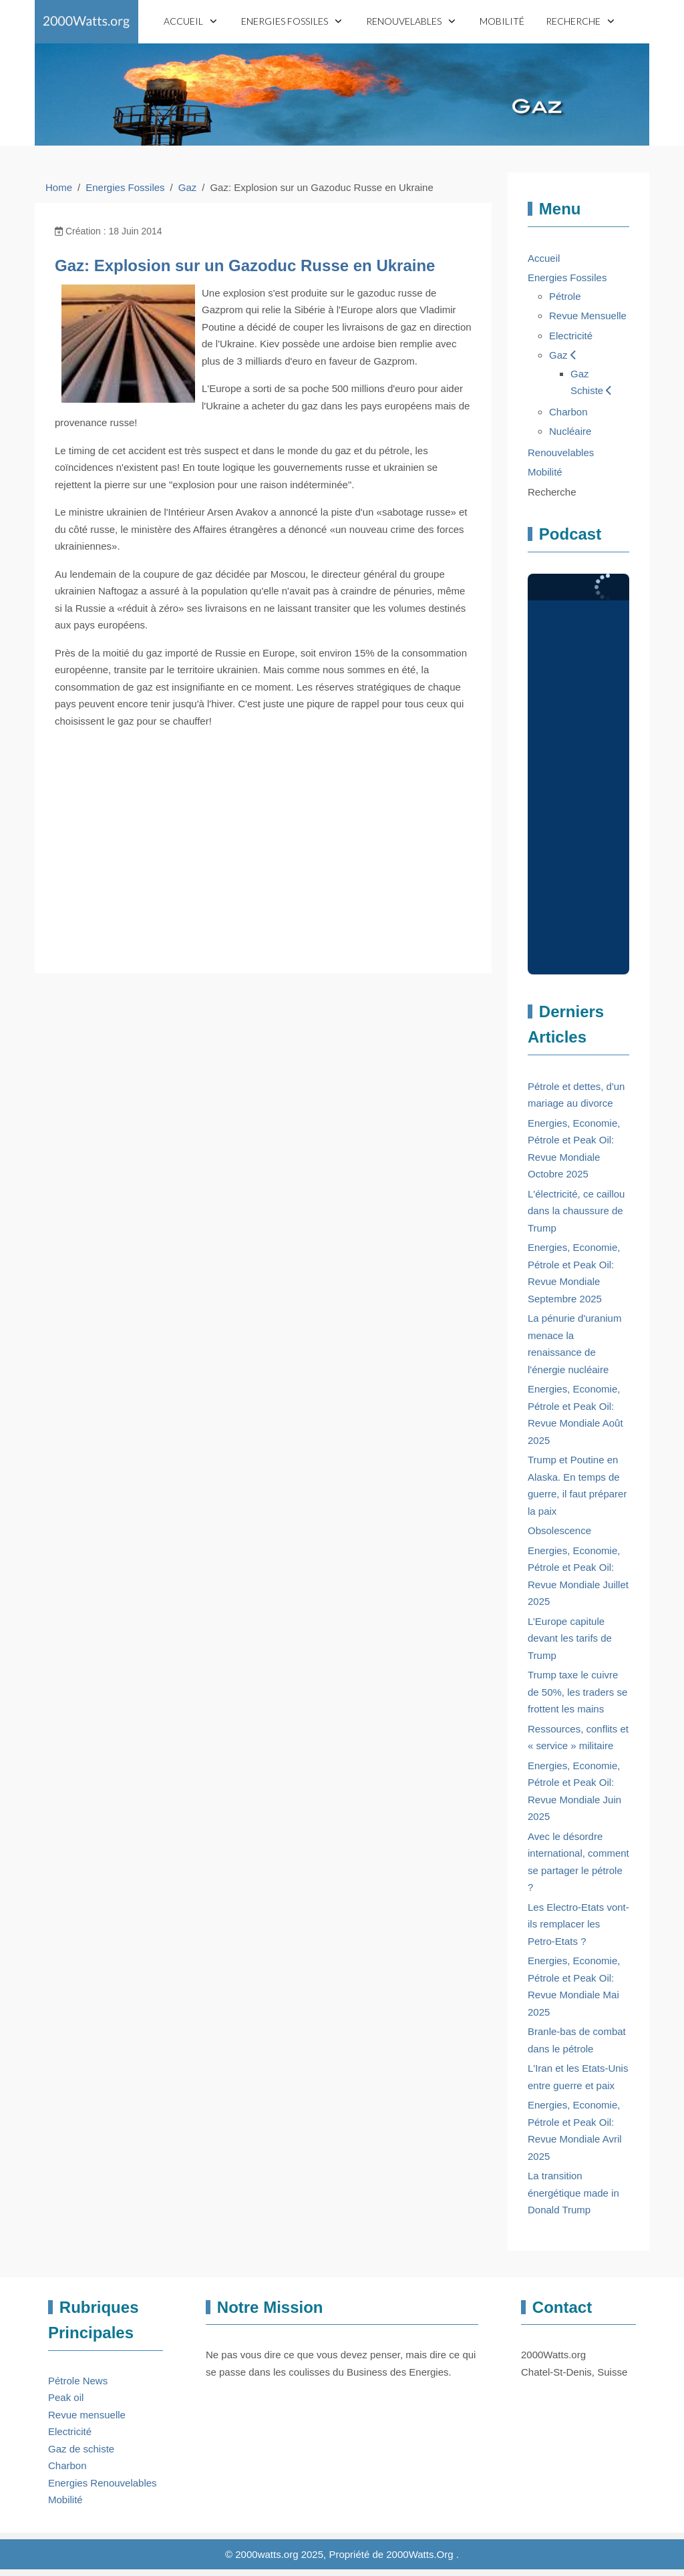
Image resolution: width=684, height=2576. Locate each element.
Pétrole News (78, 2380)
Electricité (70, 2431)
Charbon (67, 2465)
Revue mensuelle (87, 2414)
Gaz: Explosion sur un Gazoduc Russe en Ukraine (245, 265)
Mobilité (65, 2499)
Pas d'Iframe (578, 774)
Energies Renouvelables (102, 2483)
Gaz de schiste (81, 2448)
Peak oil (65, 2397)
